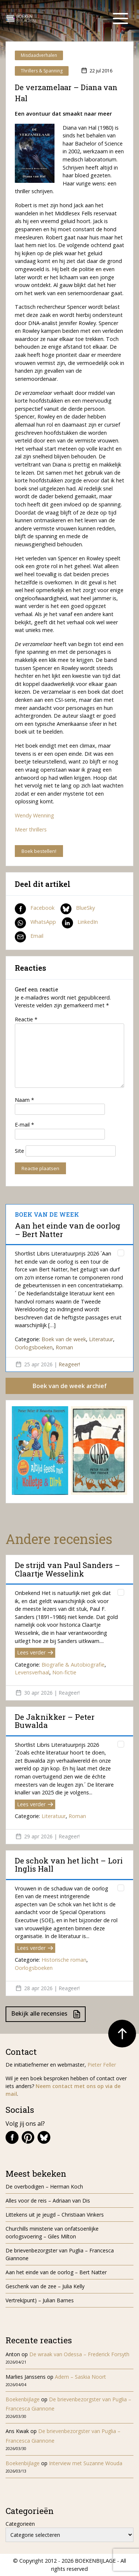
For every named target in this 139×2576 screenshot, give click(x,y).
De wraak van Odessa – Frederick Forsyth (79, 2354)
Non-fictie (64, 1672)
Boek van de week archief (70, 1386)
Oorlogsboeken (34, 1347)
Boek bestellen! (38, 851)
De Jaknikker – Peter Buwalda (55, 1721)
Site (19, 1150)
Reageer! (69, 1364)
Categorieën (20, 2523)
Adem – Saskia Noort (80, 2376)
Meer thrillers (31, 829)
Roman (64, 1347)
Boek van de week (64, 1339)
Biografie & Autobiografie (73, 1664)
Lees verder (35, 1652)
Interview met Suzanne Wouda (85, 2463)
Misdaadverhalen (39, 55)
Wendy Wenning (34, 815)
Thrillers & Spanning (42, 71)
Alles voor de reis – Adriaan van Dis (48, 2200)
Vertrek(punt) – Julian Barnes (40, 2300)
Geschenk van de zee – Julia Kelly (45, 2286)
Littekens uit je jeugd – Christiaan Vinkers (55, 2214)
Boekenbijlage (23, 2399)
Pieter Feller (101, 2064)
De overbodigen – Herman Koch (44, 2186)
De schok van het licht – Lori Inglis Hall (69, 1864)
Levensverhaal (32, 1672)
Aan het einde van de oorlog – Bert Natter (67, 1229)
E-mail (24, 1124)
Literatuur (101, 1339)
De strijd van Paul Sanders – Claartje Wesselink (67, 1569)
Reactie (26, 1019)
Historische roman (64, 1959)
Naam (24, 1099)
